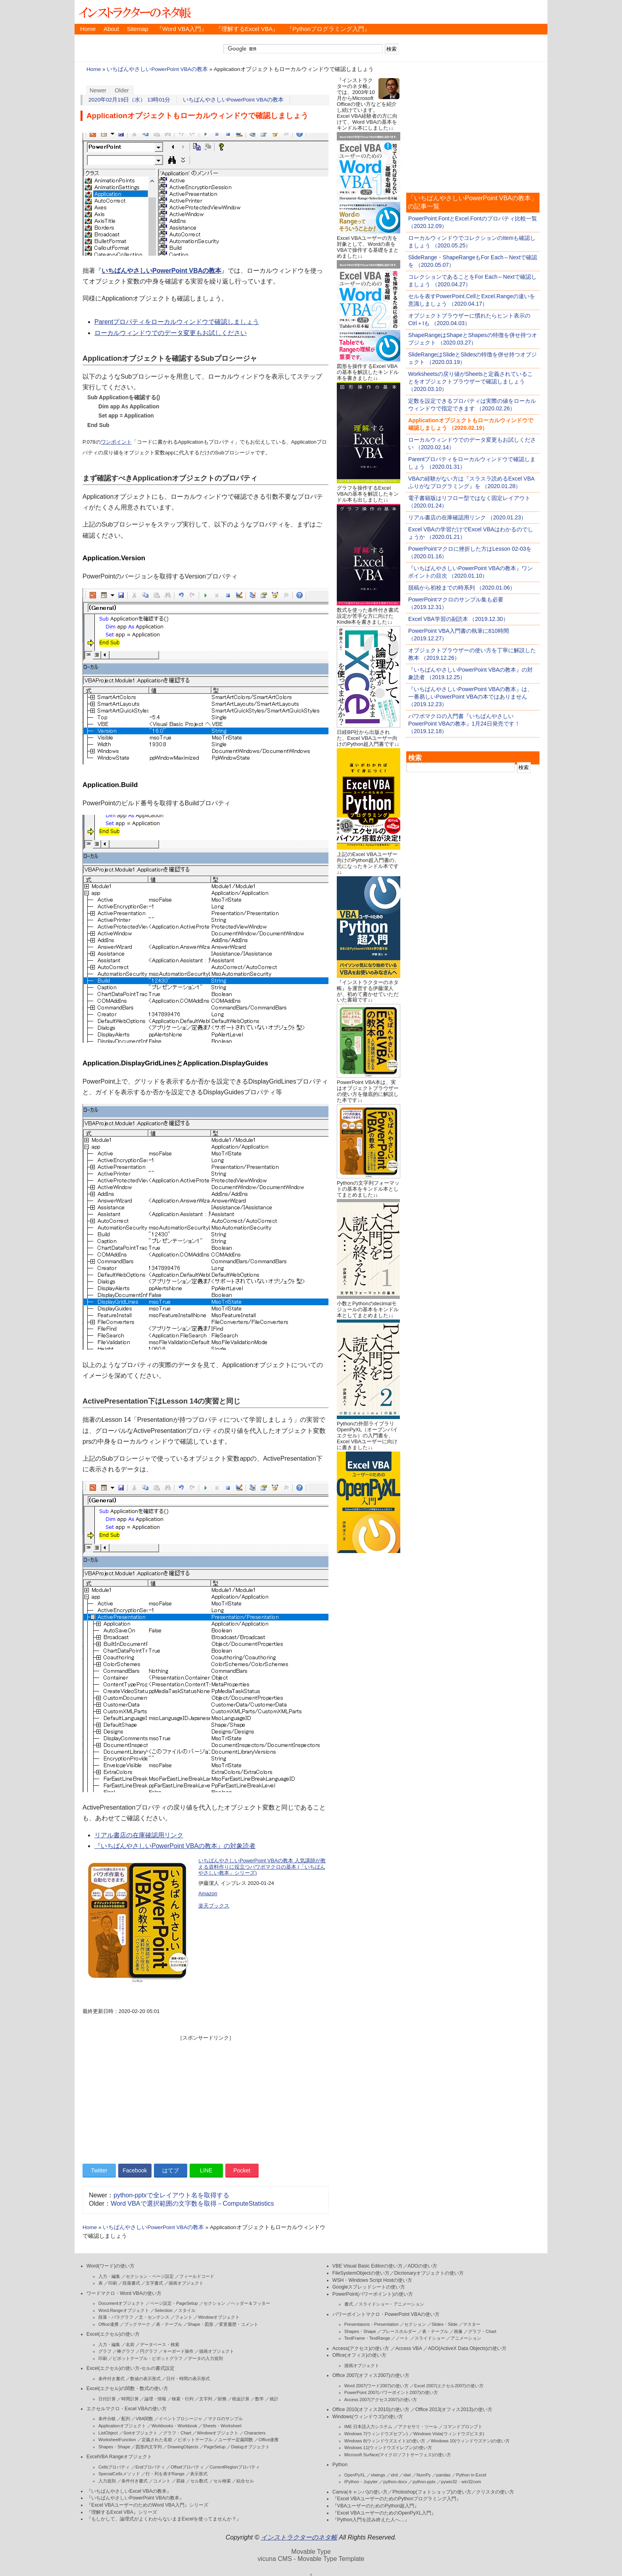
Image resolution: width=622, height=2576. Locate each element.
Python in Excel (471, 2475)
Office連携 (108, 2324)
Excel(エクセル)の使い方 (113, 2334)
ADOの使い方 (423, 2266)
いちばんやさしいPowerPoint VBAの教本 (157, 69)
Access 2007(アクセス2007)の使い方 (380, 2399)
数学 (259, 2398)
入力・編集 (109, 2276)
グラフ (104, 2351)
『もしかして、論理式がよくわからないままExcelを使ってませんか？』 (163, 2519)
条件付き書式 (111, 2378)
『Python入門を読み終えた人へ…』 (370, 2519)
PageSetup (214, 2446)
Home (88, 29)
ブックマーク (137, 2324)
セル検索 (222, 2480)
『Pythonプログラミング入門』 (328, 29)
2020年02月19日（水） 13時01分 (129, 100)
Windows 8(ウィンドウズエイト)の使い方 (384, 2440)
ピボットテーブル (195, 2439)
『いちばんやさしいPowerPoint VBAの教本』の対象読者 (174, 1845)
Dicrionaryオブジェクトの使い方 (429, 2273)
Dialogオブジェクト (250, 2446)
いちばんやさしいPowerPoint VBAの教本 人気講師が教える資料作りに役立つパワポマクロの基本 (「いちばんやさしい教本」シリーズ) (262, 1867)
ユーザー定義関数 (235, 2439)
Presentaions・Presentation (371, 2324)
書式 (348, 2304)
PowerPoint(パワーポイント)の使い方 (372, 2294)
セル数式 (199, 2480)
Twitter (99, 2170)
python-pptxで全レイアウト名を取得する (171, 2195)
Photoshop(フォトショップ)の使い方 (431, 2492)
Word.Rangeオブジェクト (123, 2310)
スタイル (187, 2310)
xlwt (407, 2475)
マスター (471, 2324)
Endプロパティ (150, 2467)
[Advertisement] (205, 2097)
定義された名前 (157, 2439)
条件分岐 (107, 2418)
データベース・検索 (159, 2344)
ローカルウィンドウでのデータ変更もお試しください (170, 332)
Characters (254, 2432)
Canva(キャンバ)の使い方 (360, 2492)
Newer (98, 90)
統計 (274, 2398)
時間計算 (130, 2398)
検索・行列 (183, 2398)
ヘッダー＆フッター (250, 2303)
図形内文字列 (149, 2446)
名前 (130, 2344)
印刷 (112, 2283)
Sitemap (137, 29)
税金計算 (241, 2398)
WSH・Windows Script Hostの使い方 (372, 2280)
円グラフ (148, 2351)
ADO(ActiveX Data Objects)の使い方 (467, 2348)
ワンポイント (116, 442)
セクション (214, 2303)
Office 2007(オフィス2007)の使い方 (370, 2375)
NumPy (424, 2475)
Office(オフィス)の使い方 (359, 2355)
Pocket (241, 2170)
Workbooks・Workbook (174, 2425)
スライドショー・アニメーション (391, 2304)
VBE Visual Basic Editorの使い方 (367, 2266)
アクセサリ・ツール (418, 2426)
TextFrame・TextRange (367, 2338)
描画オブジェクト (186, 2283)
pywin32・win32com (461, 2481)
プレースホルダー (399, 2331)
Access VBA (408, 2348)
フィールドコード (196, 2276)
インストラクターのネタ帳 (134, 12)
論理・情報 (155, 2398)
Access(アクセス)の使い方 (361, 2348)
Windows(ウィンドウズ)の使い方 (367, 2416)
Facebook (135, 2170)
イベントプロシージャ (180, 2418)
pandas (443, 2475)
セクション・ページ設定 (150, 2276)
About (111, 29)
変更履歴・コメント (238, 2324)
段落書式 (131, 2283)
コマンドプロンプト (462, 2426)
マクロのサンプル (225, 2418)
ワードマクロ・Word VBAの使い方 (123, 2293)
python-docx (395, 2481)
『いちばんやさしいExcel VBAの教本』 (128, 2491)
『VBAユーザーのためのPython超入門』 (375, 2506)
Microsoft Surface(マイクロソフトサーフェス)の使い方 (397, 2454)
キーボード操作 (178, 2351)
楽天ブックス (213, 1906)
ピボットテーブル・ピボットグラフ (147, 2358)
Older (122, 90)
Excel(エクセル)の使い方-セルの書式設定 (130, 2368)
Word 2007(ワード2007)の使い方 (376, 2385)
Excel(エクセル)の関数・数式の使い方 (127, 2388)
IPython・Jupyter (361, 2481)
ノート (402, 2338)
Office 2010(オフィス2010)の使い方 (370, 2409)
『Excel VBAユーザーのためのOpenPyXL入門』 (384, 2513)
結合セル (245, 2480)
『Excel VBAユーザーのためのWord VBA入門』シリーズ (147, 2505)
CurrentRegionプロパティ (234, 2467)
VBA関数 (144, 2418)
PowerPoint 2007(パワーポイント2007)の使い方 (391, 2392)
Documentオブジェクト (121, 2303)
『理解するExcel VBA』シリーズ (121, 2512)
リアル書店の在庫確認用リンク (138, 1835)
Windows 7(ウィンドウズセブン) (376, 2433)
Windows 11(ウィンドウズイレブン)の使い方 (388, 2447)
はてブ (170, 2170)
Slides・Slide (444, 2324)
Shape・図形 (200, 2324)
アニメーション (466, 2338)
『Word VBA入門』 (181, 29)
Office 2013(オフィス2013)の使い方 (453, 2409)
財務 (222, 2398)
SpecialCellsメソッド (119, 2473)
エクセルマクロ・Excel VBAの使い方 (126, 2408)
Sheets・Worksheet (222, 2425)
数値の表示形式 (145, 2378)
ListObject (108, 2432)
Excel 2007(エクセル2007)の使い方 (448, 2385)
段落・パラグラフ (115, 2317)
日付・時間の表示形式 (188, 2378)
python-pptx (424, 2481)
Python (339, 2464)
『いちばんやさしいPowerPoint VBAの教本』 (135, 2498)
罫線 (180, 2480)
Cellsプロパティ (114, 2467)
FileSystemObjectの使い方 (361, 2273)
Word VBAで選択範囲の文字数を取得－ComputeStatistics (192, 2203)
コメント (162, 2480)
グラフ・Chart (177, 2432)
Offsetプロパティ (187, 2467)
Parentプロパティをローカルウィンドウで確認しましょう (176, 321)
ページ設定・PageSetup (174, 2303)
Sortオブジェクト (140, 2432)
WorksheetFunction (117, 2439)
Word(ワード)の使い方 (110, 2266)
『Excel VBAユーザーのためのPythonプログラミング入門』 (396, 2498)
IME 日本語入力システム (368, 2426)
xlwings (378, 2475)
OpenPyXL (354, 2475)
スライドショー (430, 2338)
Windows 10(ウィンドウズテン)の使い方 (470, 2440)
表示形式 (198, 2473)
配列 (125, 2418)
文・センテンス (154, 2317)
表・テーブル (169, 2324)
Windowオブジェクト (219, 2317)
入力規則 (107, 2480)
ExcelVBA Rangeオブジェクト (119, 2456)
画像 (458, 2331)
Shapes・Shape (114, 2446)
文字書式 (154, 2283)
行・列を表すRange (165, 2473)
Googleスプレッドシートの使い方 (368, 2287)
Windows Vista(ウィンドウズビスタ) (448, 2433)
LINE (206, 2170)
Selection (164, 2310)
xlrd (394, 2475)
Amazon (207, 1893)
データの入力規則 (205, 2358)
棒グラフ (125, 2351)
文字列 (205, 2398)
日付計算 (107, 2398)
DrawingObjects (182, 2446)
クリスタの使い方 (495, 2492)
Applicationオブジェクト (122, 2425)
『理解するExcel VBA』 (247, 29)
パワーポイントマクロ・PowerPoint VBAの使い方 (386, 2314)
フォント (183, 2317)
